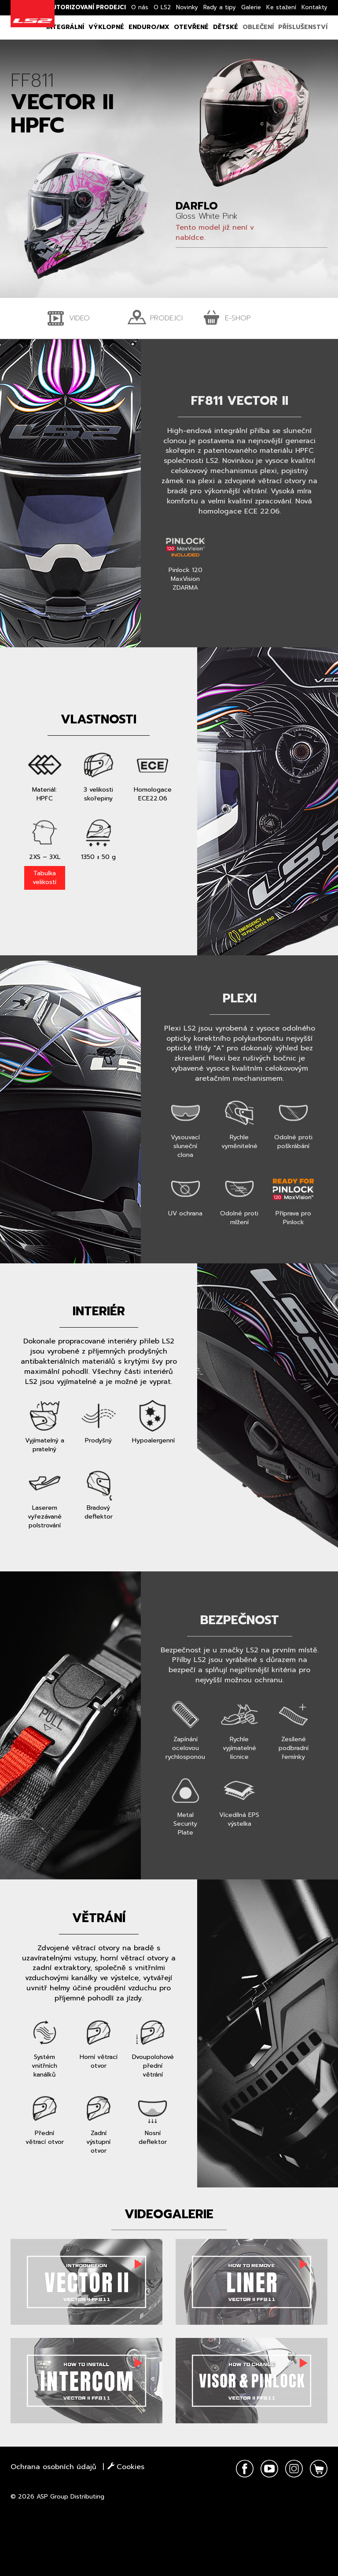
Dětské (225, 27)
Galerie (251, 7)
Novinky (187, 7)
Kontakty (314, 7)
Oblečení (258, 27)
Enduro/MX (149, 27)
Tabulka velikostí (44, 878)
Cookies (125, 2467)
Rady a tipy (219, 7)
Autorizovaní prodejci (87, 7)
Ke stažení (281, 7)
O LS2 (162, 7)
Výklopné (106, 27)
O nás (139, 7)
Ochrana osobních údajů (53, 2467)
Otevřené (191, 27)
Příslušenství (302, 27)
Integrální (65, 27)
